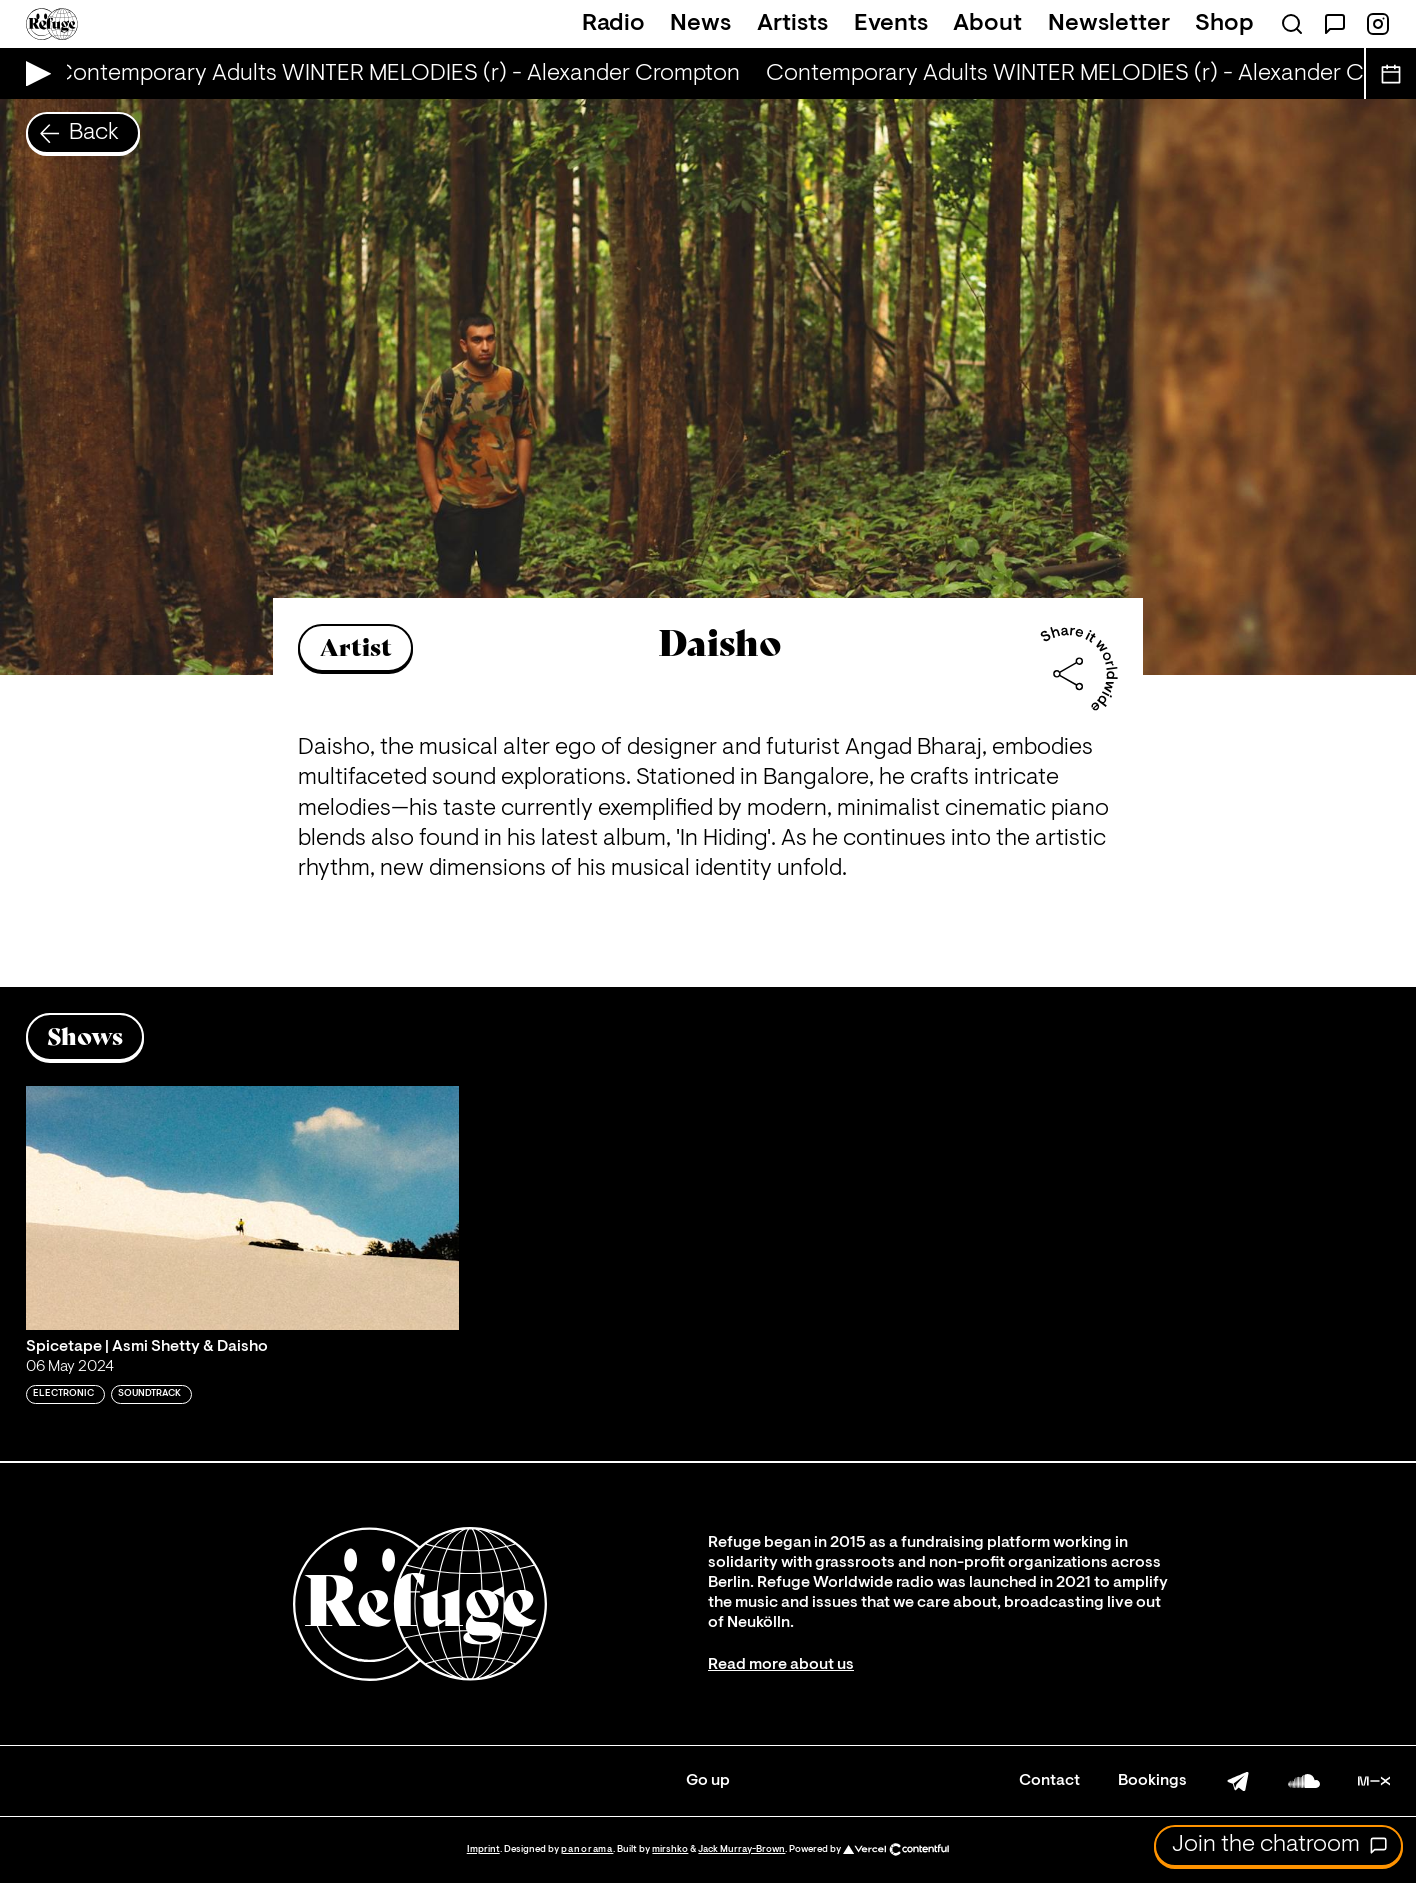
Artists (792, 24)
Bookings (1152, 1781)
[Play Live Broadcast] (33, 73)
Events (891, 24)
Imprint (483, 1849)
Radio (613, 24)
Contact (1049, 1781)
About (987, 24)
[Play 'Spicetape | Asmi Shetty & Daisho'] (243, 1208)
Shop (1224, 24)
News (700, 24)
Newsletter (1109, 24)
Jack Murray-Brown (741, 1849)
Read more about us (781, 1665)
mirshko (670, 1849)
